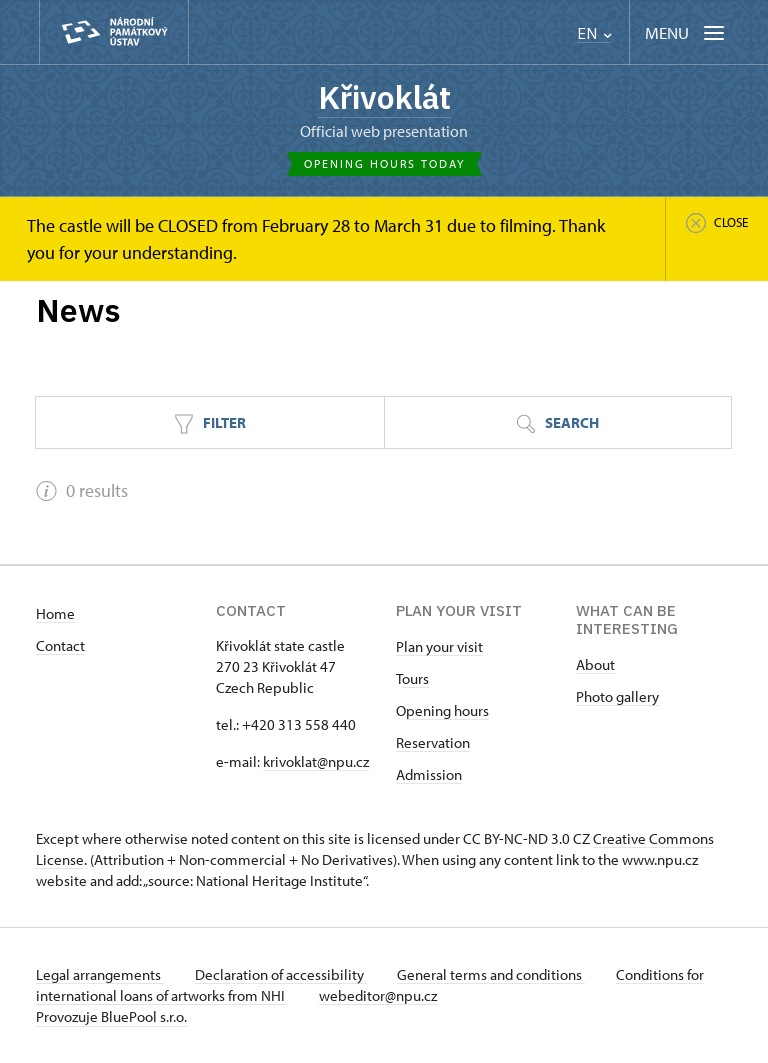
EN (594, 33)
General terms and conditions (494, 974)
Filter (210, 423)
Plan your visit (439, 646)
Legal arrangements (100, 974)
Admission (429, 774)
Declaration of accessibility (282, 974)
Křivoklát (384, 97)
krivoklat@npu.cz (316, 761)
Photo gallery (617, 696)
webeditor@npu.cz (379, 995)
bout (600, 664)
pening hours (447, 710)
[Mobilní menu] (686, 32)
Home (55, 613)
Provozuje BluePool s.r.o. (111, 1016)
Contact (60, 645)
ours (415, 678)
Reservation (433, 742)
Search (557, 423)
